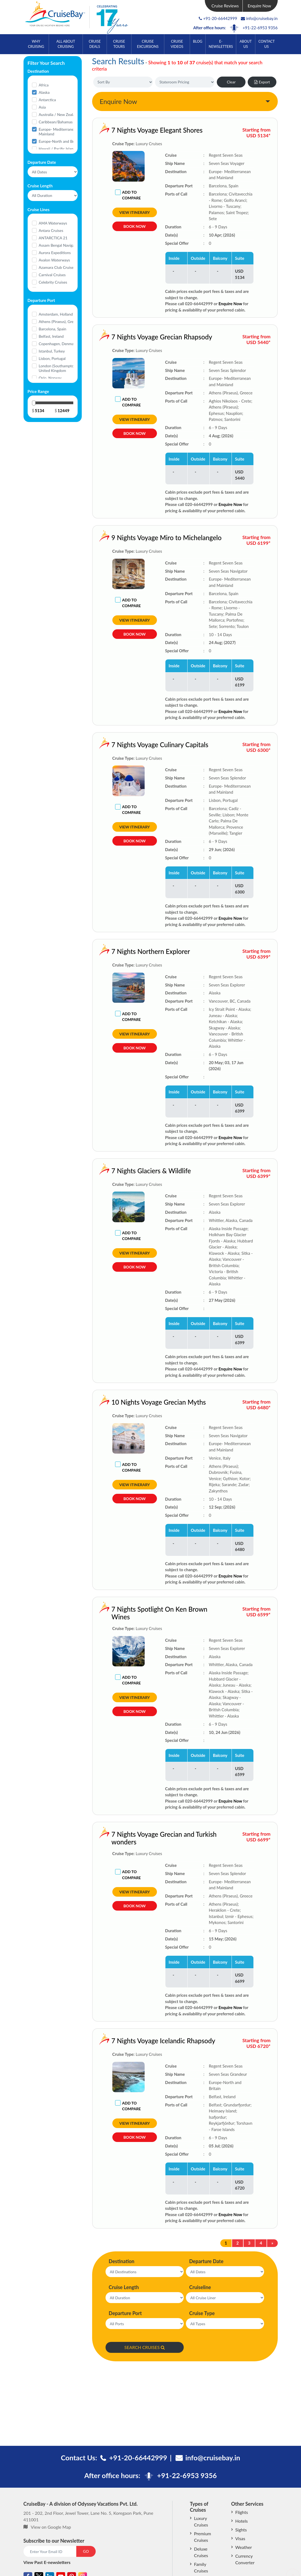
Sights (241, 2529)
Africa (44, 85)
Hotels (241, 2520)
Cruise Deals (95, 44)
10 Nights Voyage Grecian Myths (139, 1402)
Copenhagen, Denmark (58, 343)
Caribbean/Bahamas (56, 122)
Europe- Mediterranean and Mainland (62, 131)
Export (262, 82)
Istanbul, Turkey (52, 351)
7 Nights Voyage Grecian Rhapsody (142, 337)
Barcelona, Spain (52, 329)
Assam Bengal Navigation (60, 245)
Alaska (44, 92)
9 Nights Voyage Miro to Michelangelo (147, 538)
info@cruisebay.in (259, 18)
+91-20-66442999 (220, 18)
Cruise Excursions (148, 44)
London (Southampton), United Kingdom (58, 368)
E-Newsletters (221, 44)
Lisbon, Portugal (52, 358)
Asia (42, 107)
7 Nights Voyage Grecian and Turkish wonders (145, 1838)
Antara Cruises (51, 230)
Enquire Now (259, 5)
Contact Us (266, 44)
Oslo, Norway (50, 378)
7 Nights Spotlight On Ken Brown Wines (140, 1613)
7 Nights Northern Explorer (131, 951)
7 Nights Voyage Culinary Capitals (140, 745)
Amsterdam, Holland (56, 314)
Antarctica (47, 99)
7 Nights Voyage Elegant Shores (157, 130)
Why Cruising (36, 44)
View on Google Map (51, 2527)
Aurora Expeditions (55, 252)
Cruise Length (124, 2287)
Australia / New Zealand (59, 114)
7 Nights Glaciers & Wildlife (132, 1171)
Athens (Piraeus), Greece (59, 321)
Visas (240, 2538)
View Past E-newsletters (47, 2562)
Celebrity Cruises (53, 282)
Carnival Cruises (52, 274)
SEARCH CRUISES (144, 2347)
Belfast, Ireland (51, 336)
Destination (122, 2261)
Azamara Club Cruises (57, 267)
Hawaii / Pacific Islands (58, 148)
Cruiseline (200, 2287)
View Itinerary (134, 212)
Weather (243, 2547)
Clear (231, 82)
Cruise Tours (119, 44)
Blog (197, 41)
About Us (245, 44)
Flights (241, 2512)
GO (86, 2551)
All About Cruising (65, 44)
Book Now (134, 228)
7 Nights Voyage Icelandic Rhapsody (144, 2041)
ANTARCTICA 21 (53, 237)
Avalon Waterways (54, 260)
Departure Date (206, 2261)
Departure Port (125, 2313)
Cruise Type (202, 2313)
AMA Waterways (53, 223)
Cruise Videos (177, 44)
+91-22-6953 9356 (259, 27)
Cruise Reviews (225, 5)
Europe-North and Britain (60, 141)
